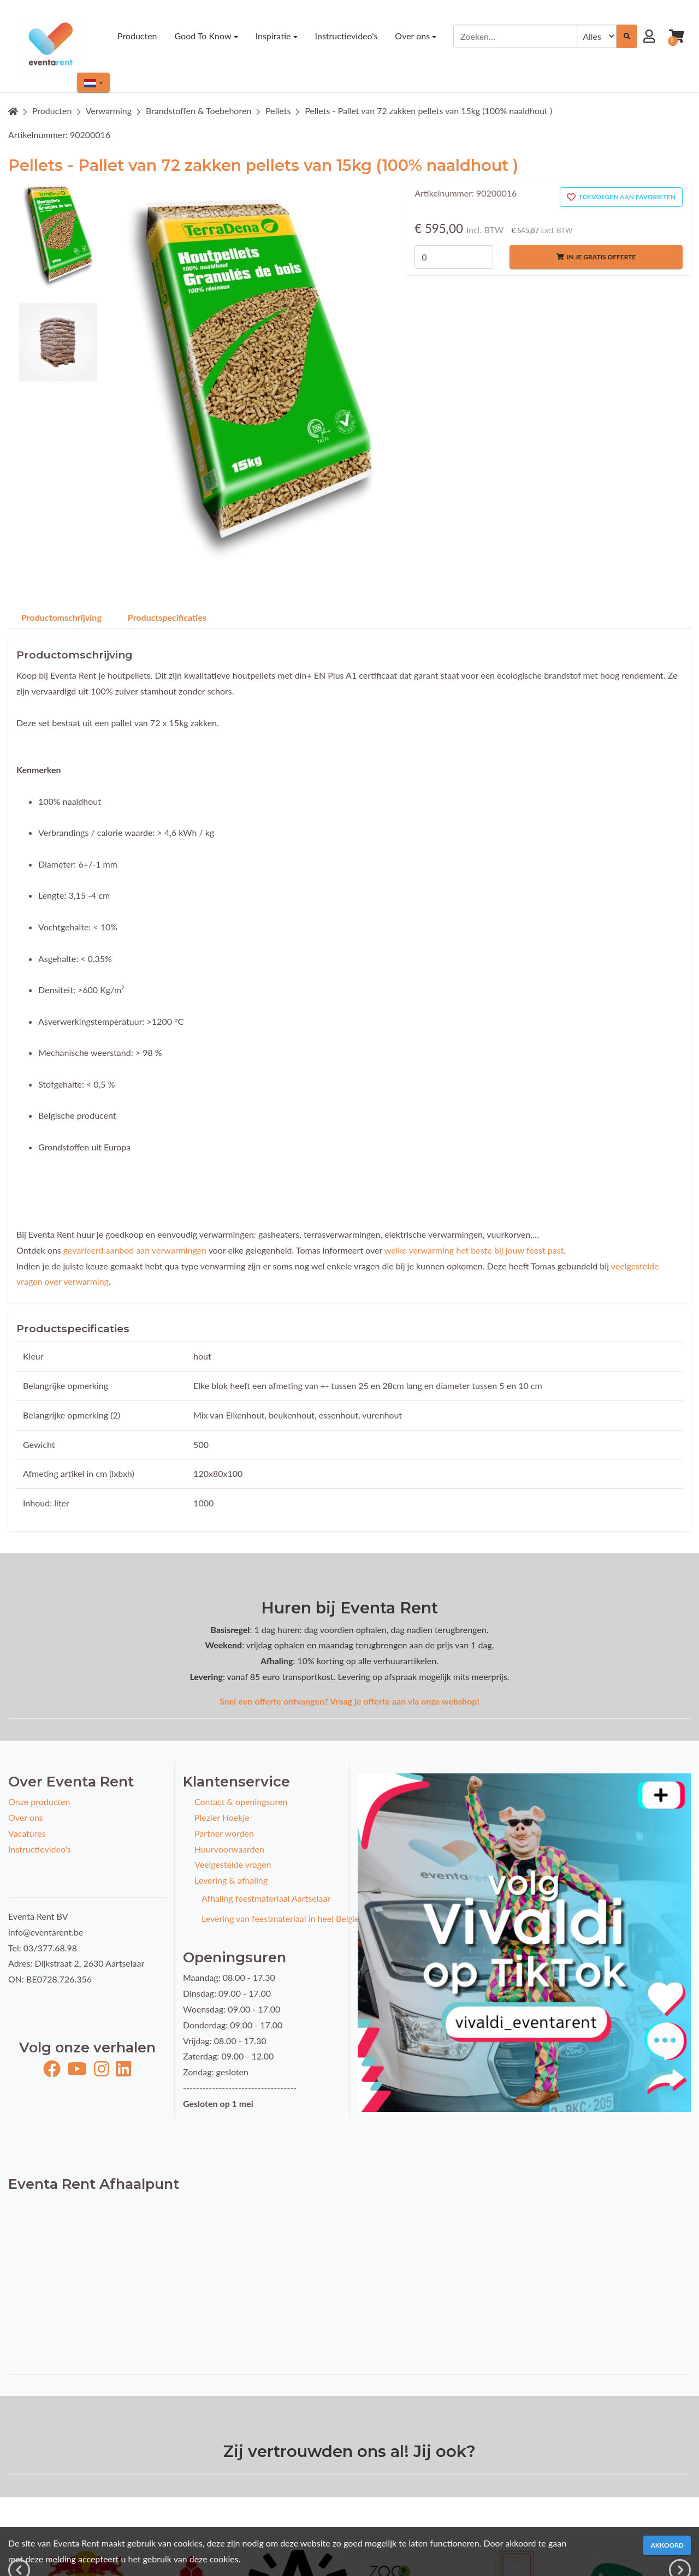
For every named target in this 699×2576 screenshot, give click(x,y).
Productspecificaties (167, 617)
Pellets (278, 110)
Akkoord (667, 2545)
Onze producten (39, 1801)
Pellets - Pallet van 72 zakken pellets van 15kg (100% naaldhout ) (428, 110)
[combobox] (515, 36)
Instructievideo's (39, 1849)
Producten (52, 110)
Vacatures (27, 1833)
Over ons (25, 1817)
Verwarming (109, 110)
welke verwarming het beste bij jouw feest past (474, 1250)
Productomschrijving (61, 617)
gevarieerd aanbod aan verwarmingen (134, 1250)
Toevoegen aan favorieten (621, 197)
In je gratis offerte (596, 257)
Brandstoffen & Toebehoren (198, 110)
